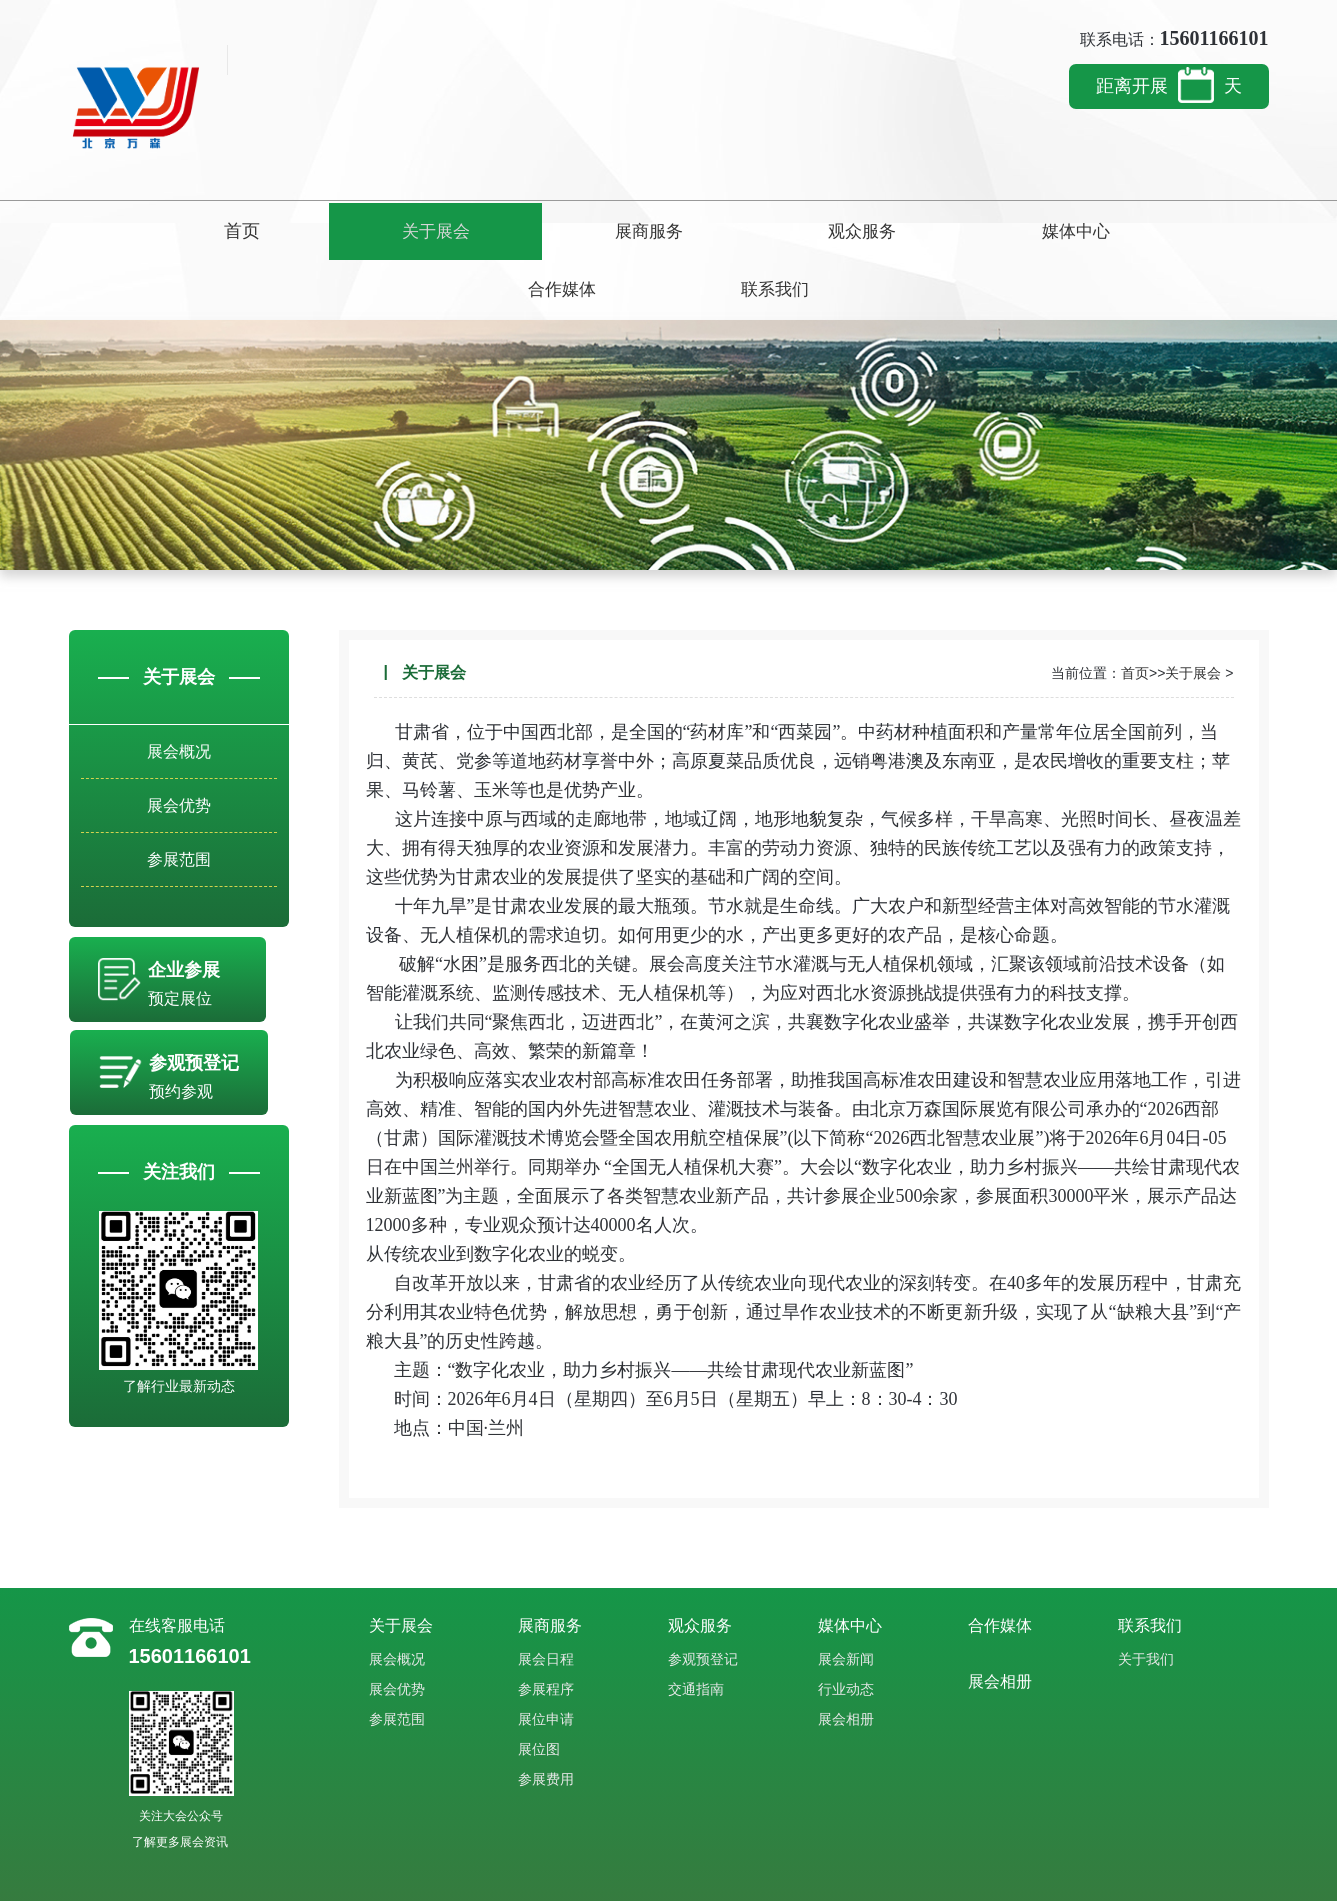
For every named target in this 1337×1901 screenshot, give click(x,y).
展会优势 (179, 756)
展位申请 (546, 1659)
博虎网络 (575, 1874)
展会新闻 (846, 1599)
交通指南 (696, 1629)
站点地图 (629, 1874)
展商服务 (497, 231)
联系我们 (1183, 231)
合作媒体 (1011, 231)
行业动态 (846, 1629)
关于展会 (326, 231)
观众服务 (668, 231)
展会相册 (846, 1659)
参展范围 (179, 817)
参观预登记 (703, 1599)
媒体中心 (840, 231)
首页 (154, 231)
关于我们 (1146, 1599)
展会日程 (546, 1599)
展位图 (539, 1689)
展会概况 (179, 695)
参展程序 (546, 1629)
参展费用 (546, 1719)
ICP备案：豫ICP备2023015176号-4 (751, 1874)
